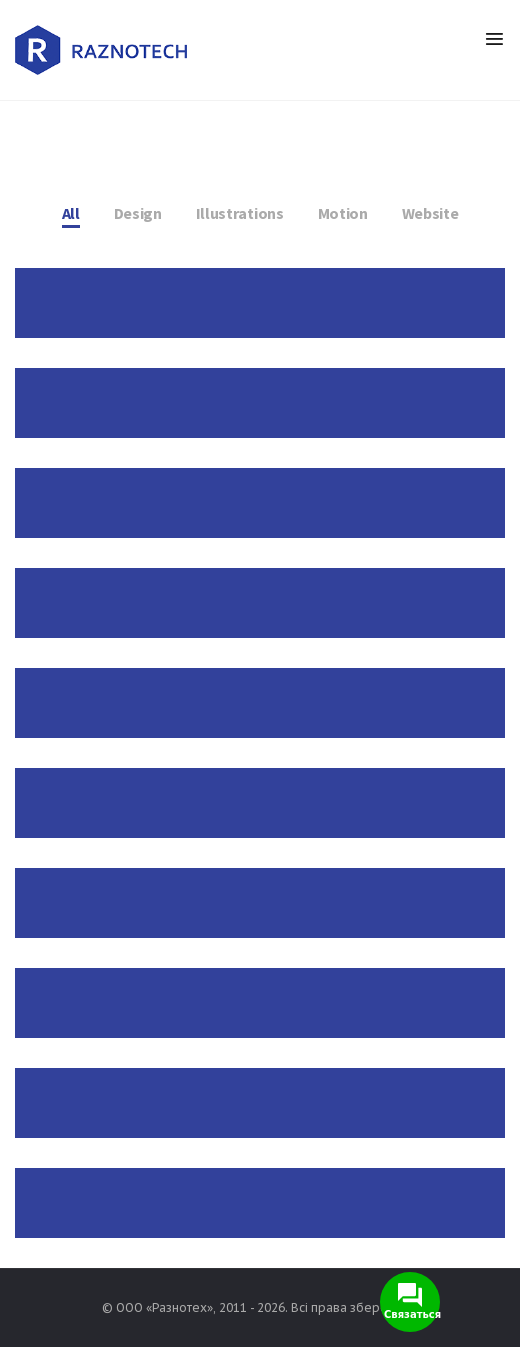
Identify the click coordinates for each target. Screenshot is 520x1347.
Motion (343, 213)
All (71, 213)
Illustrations (240, 213)
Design (138, 213)
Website (430, 213)
